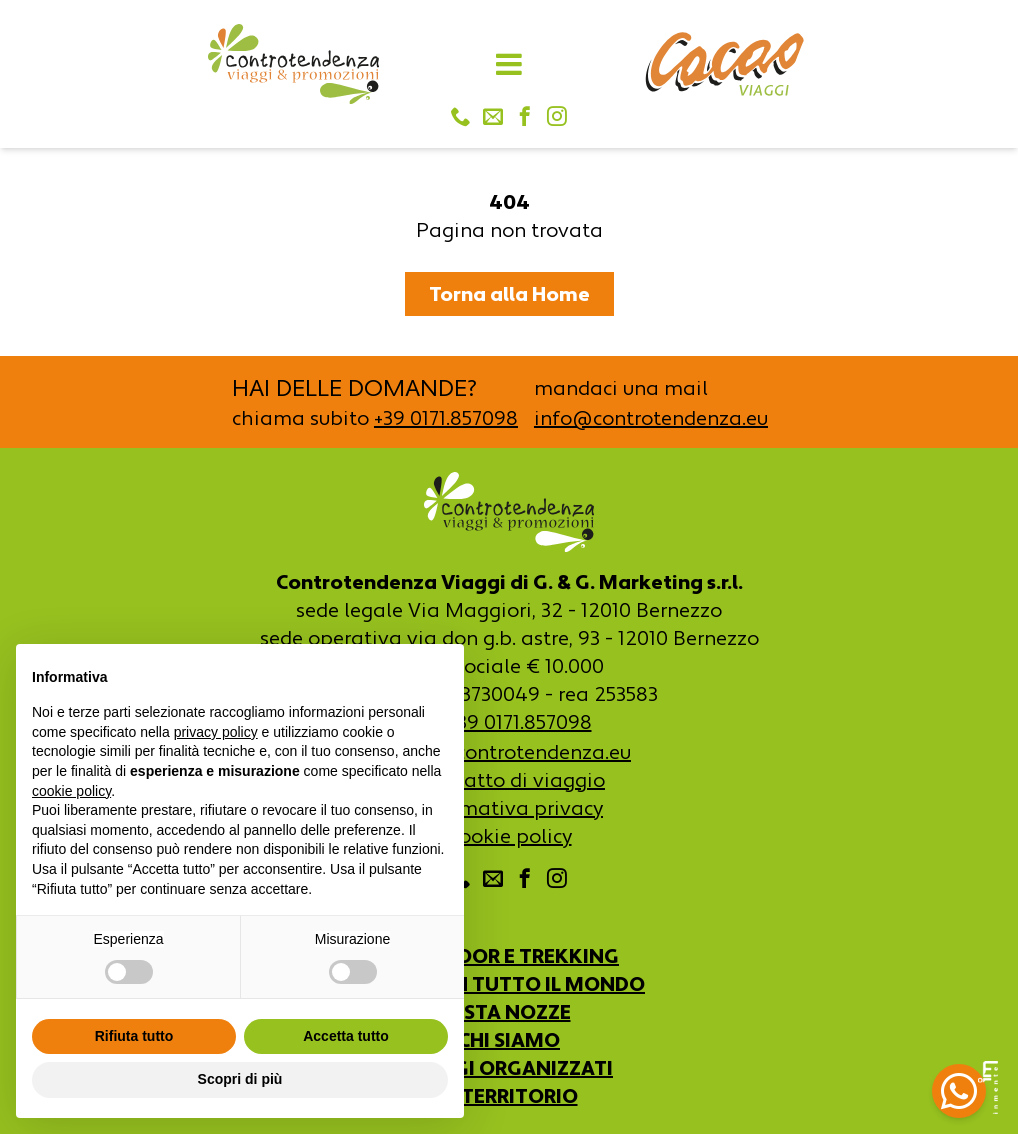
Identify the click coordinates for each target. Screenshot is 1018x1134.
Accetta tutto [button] (346, 1036)
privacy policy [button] (216, 732)
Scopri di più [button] (240, 1079)
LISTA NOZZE (509, 1012)
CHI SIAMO (509, 1040)
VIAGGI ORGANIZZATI (509, 1068)
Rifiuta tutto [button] (134, 1036)
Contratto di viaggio (509, 780)
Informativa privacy (509, 808)
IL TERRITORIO (509, 1096)
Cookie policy (509, 836)
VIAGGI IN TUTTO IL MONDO (509, 984)
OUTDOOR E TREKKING (509, 956)
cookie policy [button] (71, 791)
